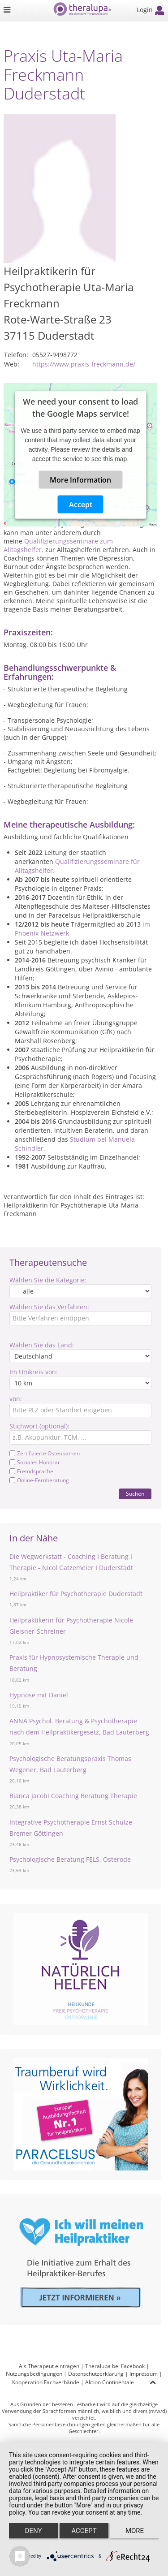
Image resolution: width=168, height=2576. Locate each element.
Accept (80, 504)
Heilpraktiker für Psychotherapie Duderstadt (75, 1593)
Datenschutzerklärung (96, 2374)
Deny (33, 2531)
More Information (80, 479)
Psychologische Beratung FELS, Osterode (70, 1859)
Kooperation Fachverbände (45, 2382)
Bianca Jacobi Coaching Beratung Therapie (73, 1795)
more (134, 2531)
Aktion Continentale (109, 2382)
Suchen (135, 1493)
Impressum (143, 2374)
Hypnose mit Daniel (38, 1695)
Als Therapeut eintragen (49, 2366)
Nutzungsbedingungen (34, 2374)
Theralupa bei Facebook (115, 2366)
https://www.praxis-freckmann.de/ (83, 364)
